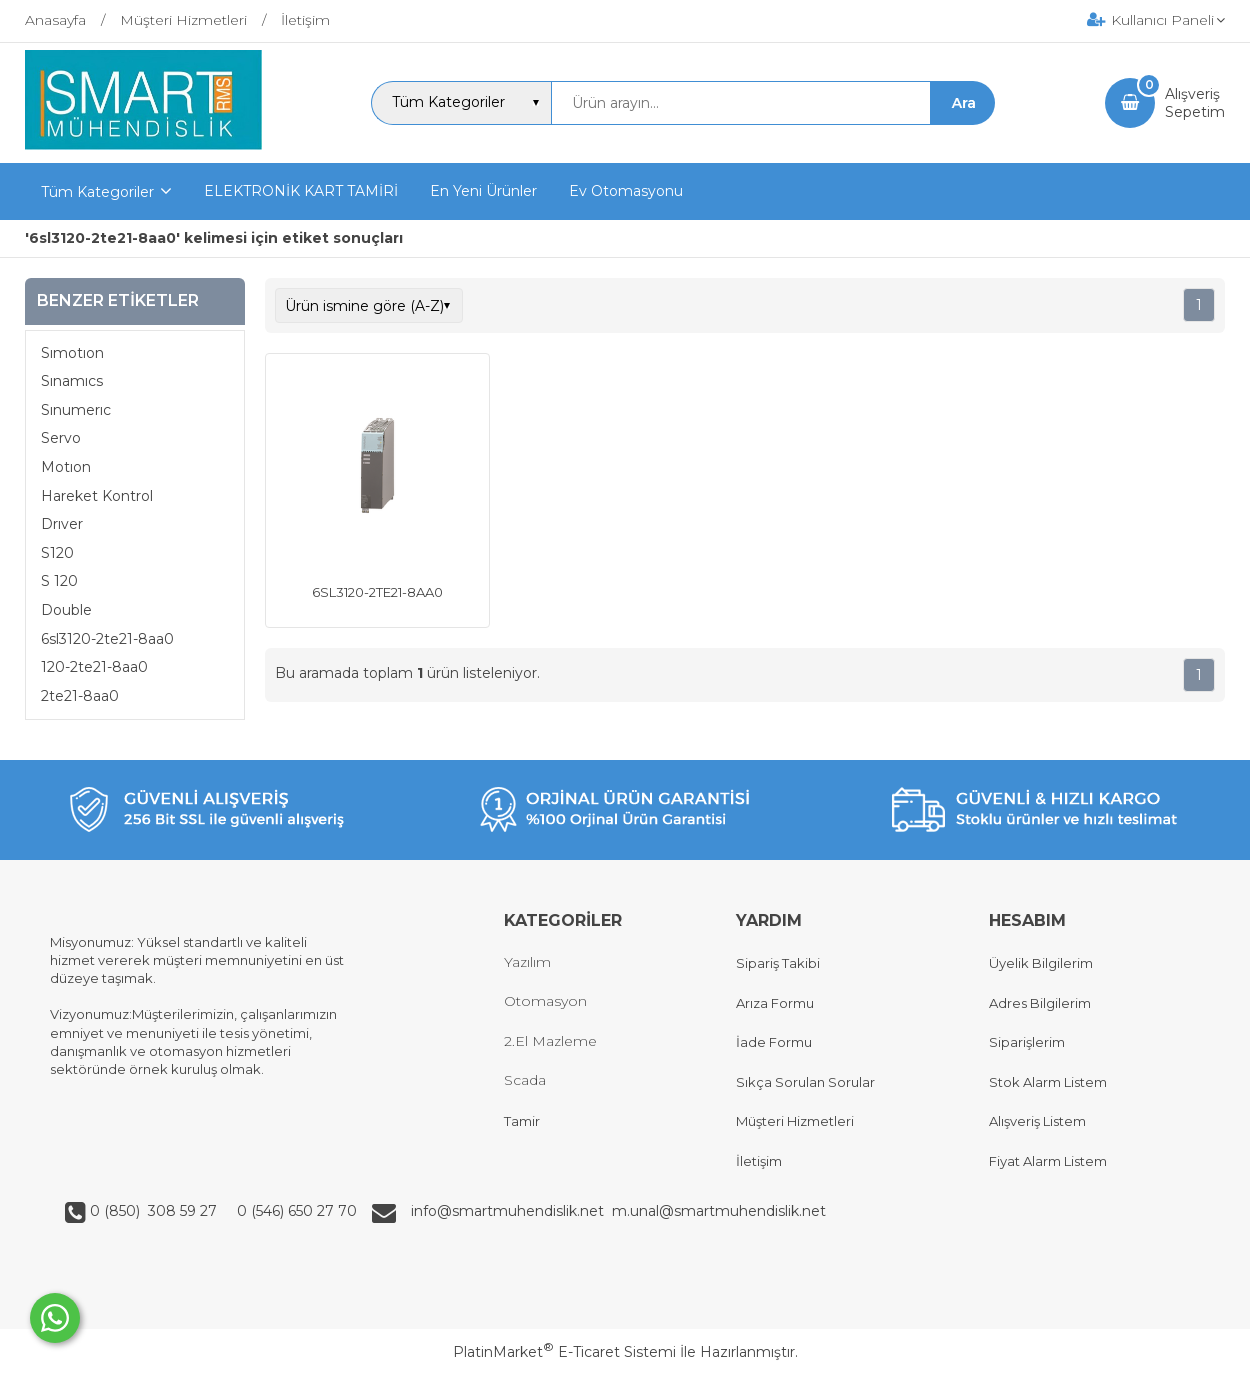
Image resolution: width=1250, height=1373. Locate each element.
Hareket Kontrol (97, 496)
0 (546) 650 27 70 (295, 1211)
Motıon (66, 467)
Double (66, 610)
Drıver (62, 524)
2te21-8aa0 (80, 696)
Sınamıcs (72, 381)
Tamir (522, 1121)
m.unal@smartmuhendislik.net (719, 1211)
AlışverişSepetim (1195, 103)
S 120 (59, 581)
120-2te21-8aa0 (94, 667)
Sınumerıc (76, 410)
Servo (61, 438)
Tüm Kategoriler (97, 192)
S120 (57, 553)
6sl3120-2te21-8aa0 (107, 639)
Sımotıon (72, 353)
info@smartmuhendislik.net (511, 1211)
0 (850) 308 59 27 (155, 1211)
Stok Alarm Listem (1048, 1082)
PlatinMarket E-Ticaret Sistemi (564, 1352)
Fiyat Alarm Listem (1048, 1161)
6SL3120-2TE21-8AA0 (377, 592)
